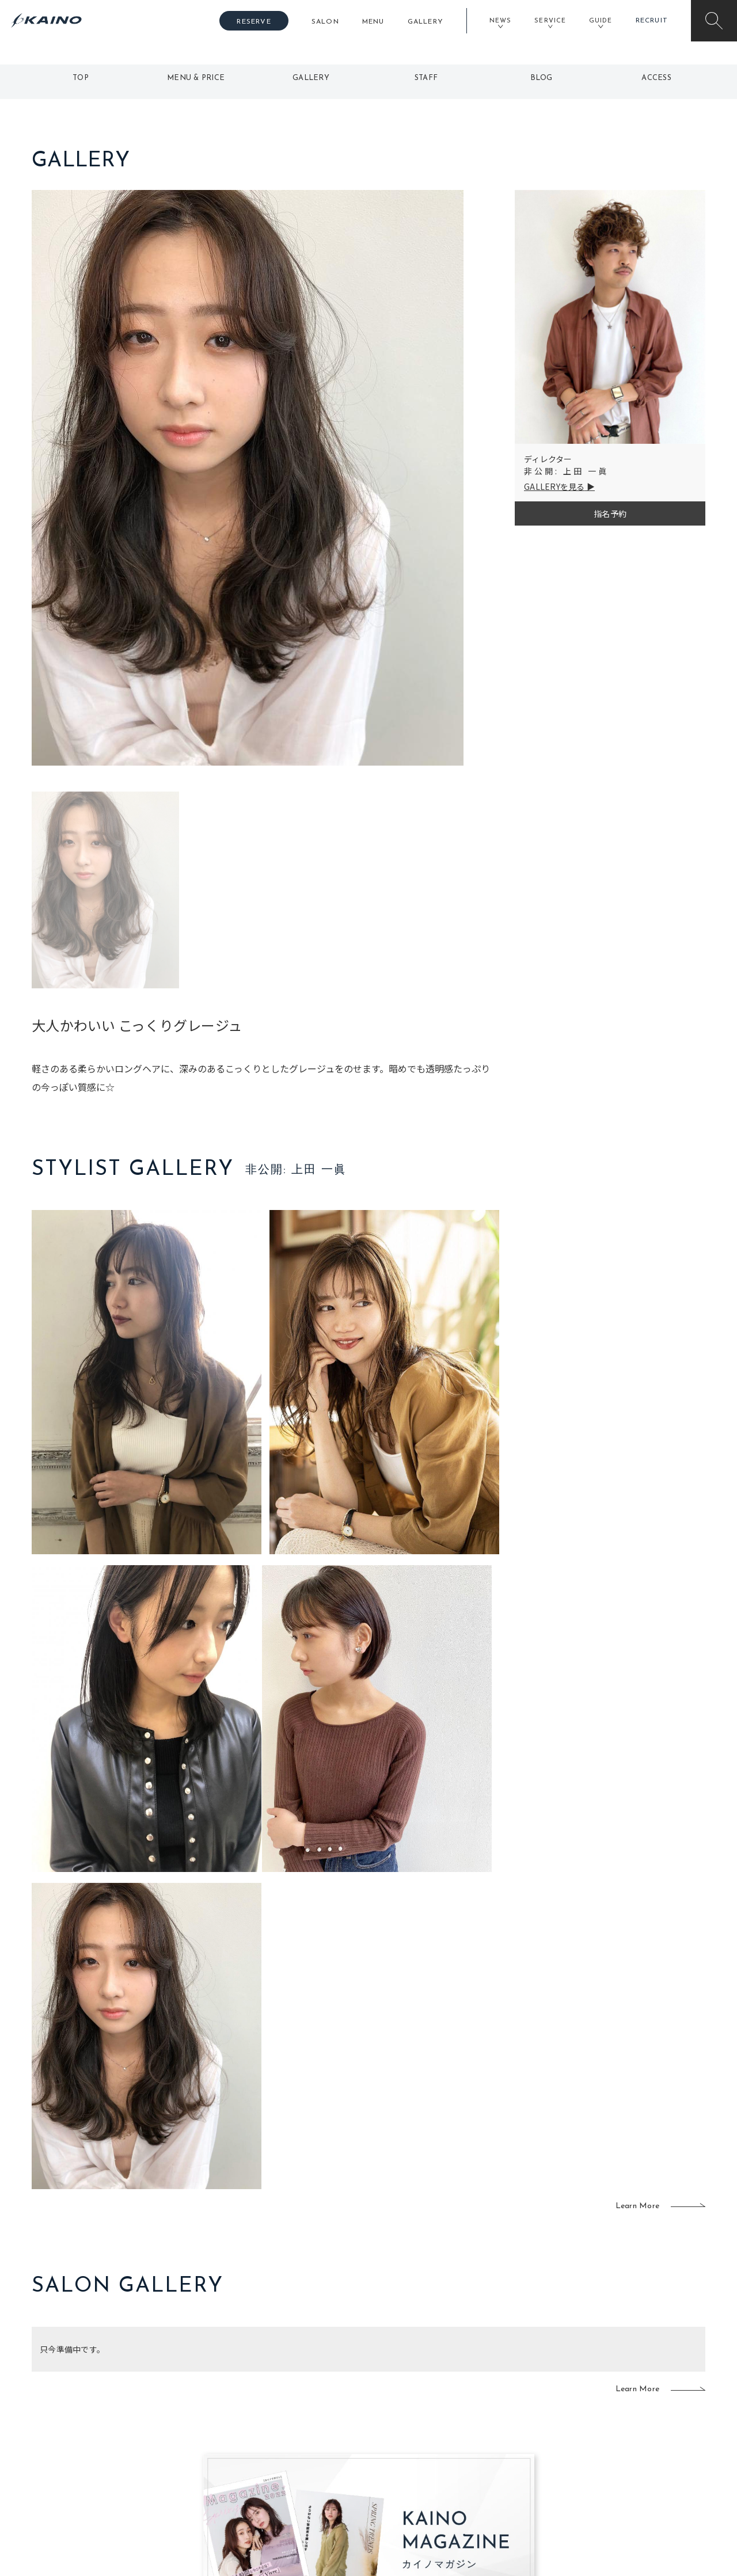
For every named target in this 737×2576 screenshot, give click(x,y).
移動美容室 (400, 2391)
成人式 (488, 2428)
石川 (302, 2391)
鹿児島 (306, 2447)
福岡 (302, 2428)
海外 (302, 2466)
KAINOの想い (614, 2391)
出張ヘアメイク (504, 2391)
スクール (492, 2410)
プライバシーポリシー (631, 2466)
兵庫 (234, 2484)
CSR (598, 2447)
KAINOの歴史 (614, 2410)
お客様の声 (109, 2446)
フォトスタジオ (409, 2410)
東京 (234, 2391)
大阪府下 (242, 2428)
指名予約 (610, 513)
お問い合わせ (614, 2484)
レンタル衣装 (405, 2428)
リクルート (610, 2428)
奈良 (234, 2466)
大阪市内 (242, 2410)
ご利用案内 (109, 2409)
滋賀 (234, 2447)
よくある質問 (109, 2427)
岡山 (302, 2410)
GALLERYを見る (554, 486)
